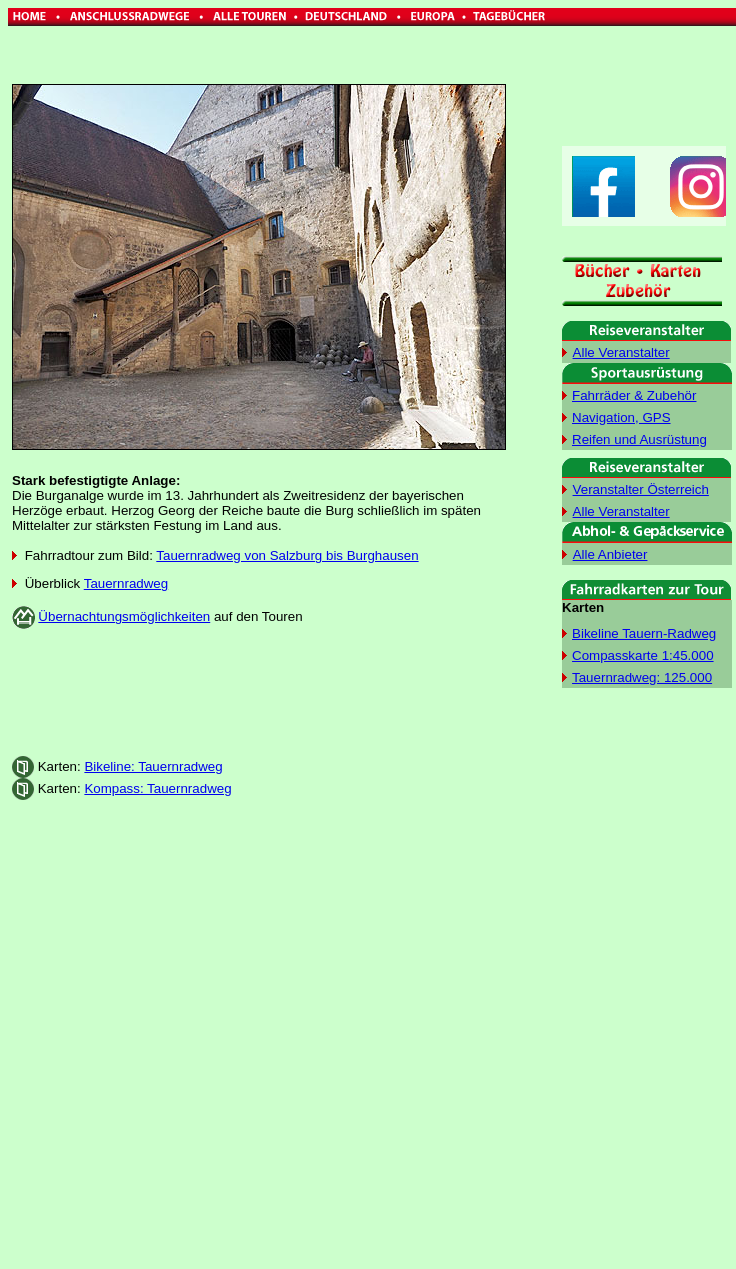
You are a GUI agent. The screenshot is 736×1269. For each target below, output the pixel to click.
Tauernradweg (126, 583)
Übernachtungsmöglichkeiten (124, 616)
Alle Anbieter (610, 554)
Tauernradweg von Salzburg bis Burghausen (287, 555)
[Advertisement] (259, 693)
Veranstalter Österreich (641, 489)
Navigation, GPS (621, 417)
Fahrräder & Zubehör (634, 395)
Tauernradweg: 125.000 (642, 677)
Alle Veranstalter (621, 352)
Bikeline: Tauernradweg (153, 766)
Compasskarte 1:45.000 (643, 655)
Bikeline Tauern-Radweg (644, 633)
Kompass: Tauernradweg (157, 788)
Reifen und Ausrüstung (639, 439)
